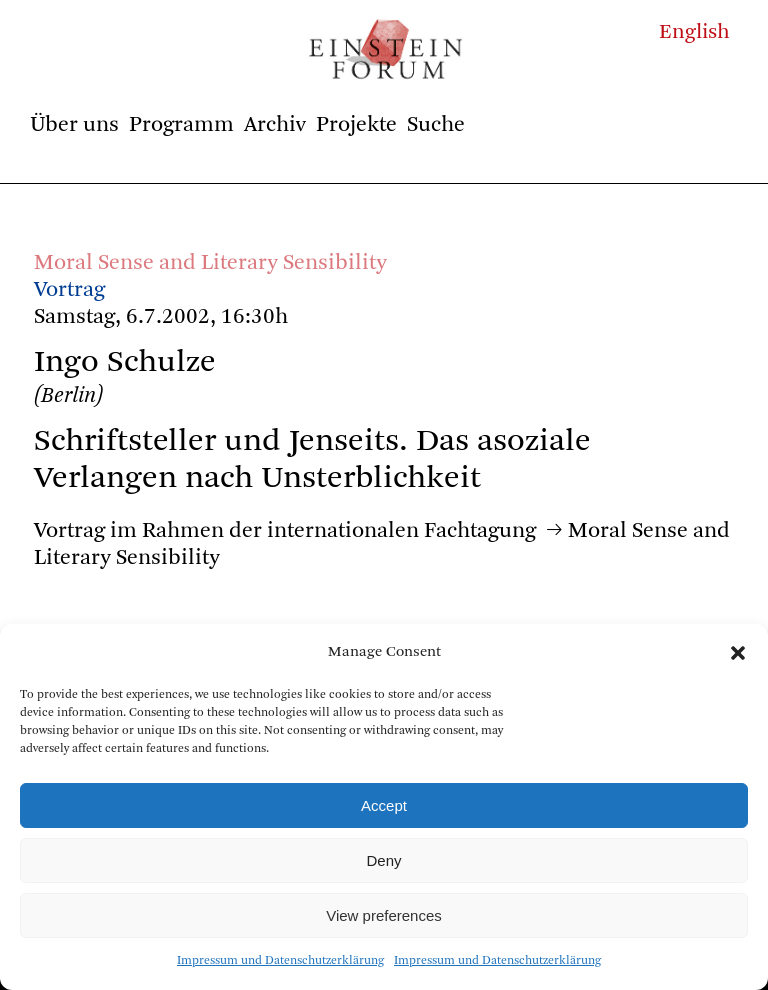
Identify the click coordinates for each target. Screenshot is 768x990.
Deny (383, 860)
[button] (738, 653)
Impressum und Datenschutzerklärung (280, 961)
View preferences (384, 915)
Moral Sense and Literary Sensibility (210, 263)
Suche (436, 125)
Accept (384, 805)
